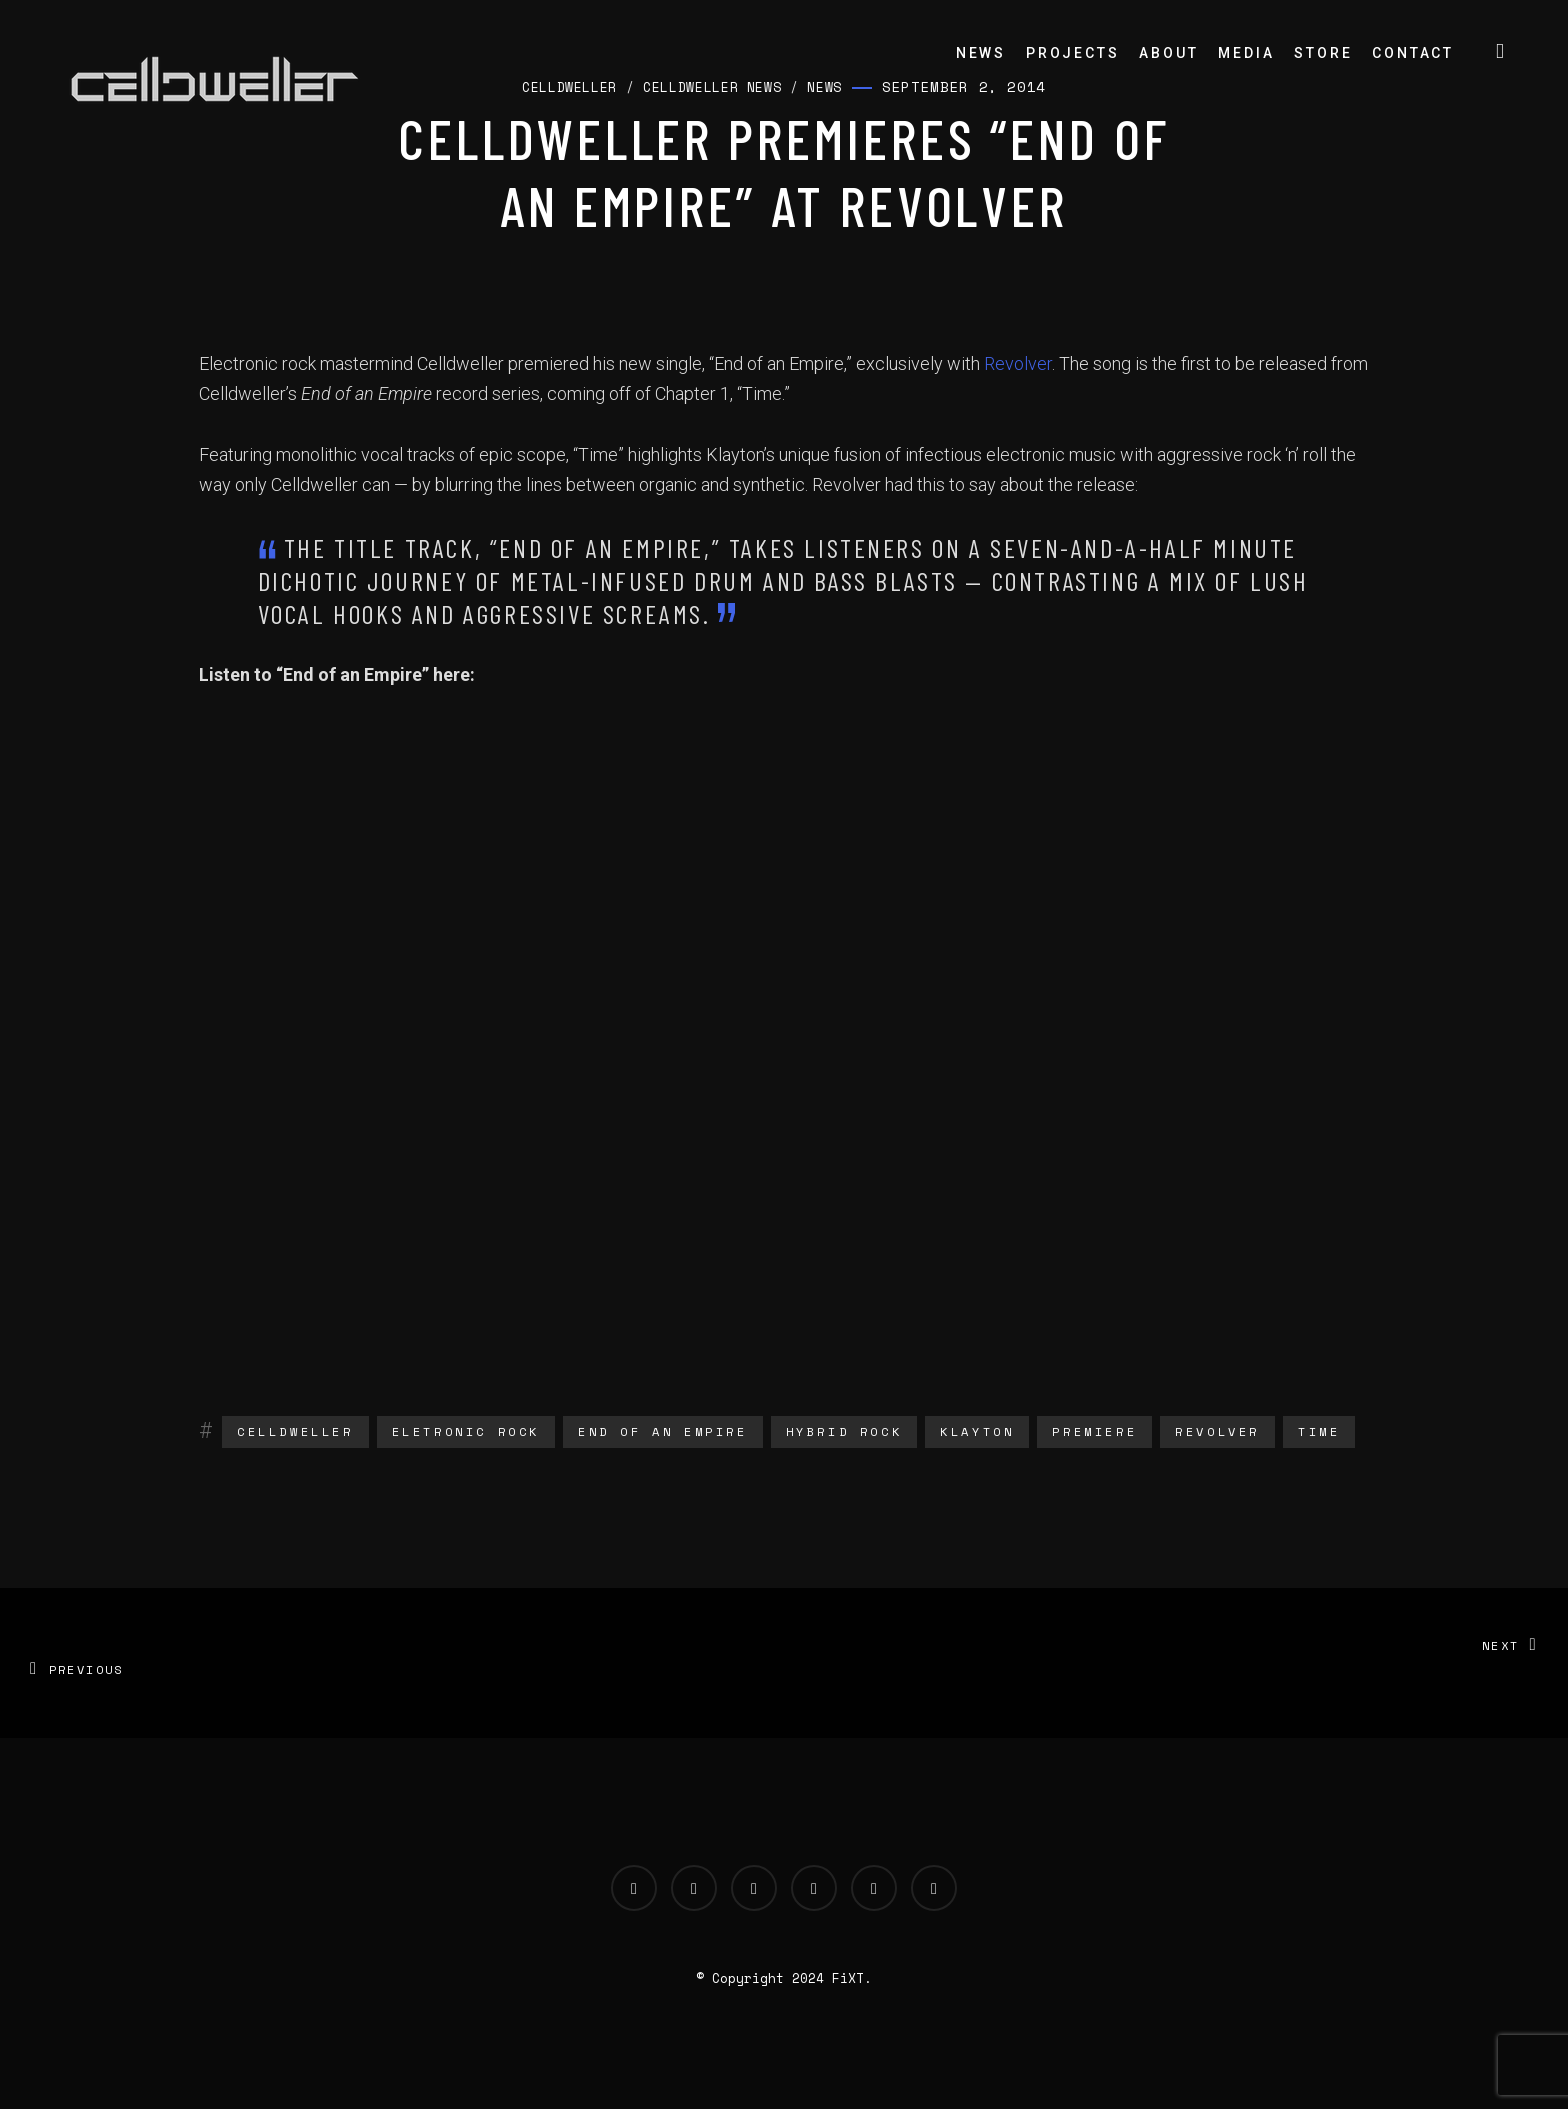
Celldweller (295, 1431)
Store (1323, 53)
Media (1246, 53)
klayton (977, 1431)
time (1319, 1431)
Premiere (1094, 1431)
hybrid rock (844, 1431)
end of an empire (663, 1431)
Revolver (1018, 363)
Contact (1413, 53)
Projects (1072, 53)
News (981, 53)
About (1168, 53)
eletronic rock (466, 1431)
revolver (1217, 1431)
